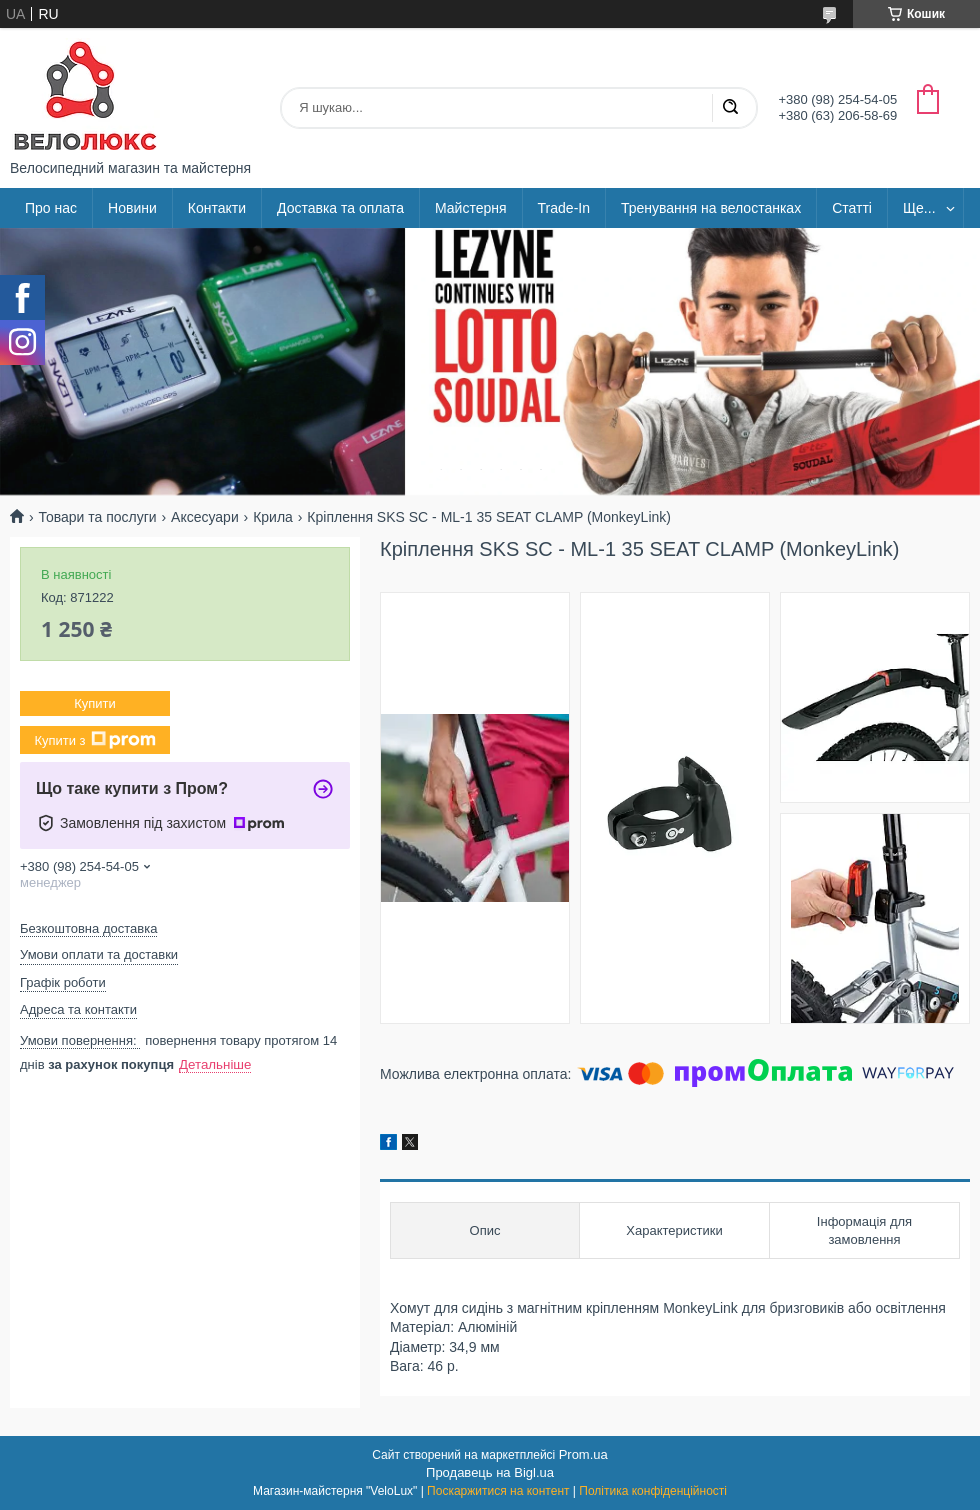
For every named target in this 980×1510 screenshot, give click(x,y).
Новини (132, 208)
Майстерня (471, 208)
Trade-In (564, 208)
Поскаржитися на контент (498, 1491)
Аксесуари (205, 517)
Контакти (217, 208)
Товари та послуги (97, 517)
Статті (852, 208)
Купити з (94, 740)
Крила (273, 517)
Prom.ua (583, 1454)
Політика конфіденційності (653, 1491)
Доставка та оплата (340, 208)
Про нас (51, 208)
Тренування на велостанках (711, 208)
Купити (95, 703)
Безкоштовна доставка (88, 928)
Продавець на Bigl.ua (490, 1472)
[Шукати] (730, 108)
